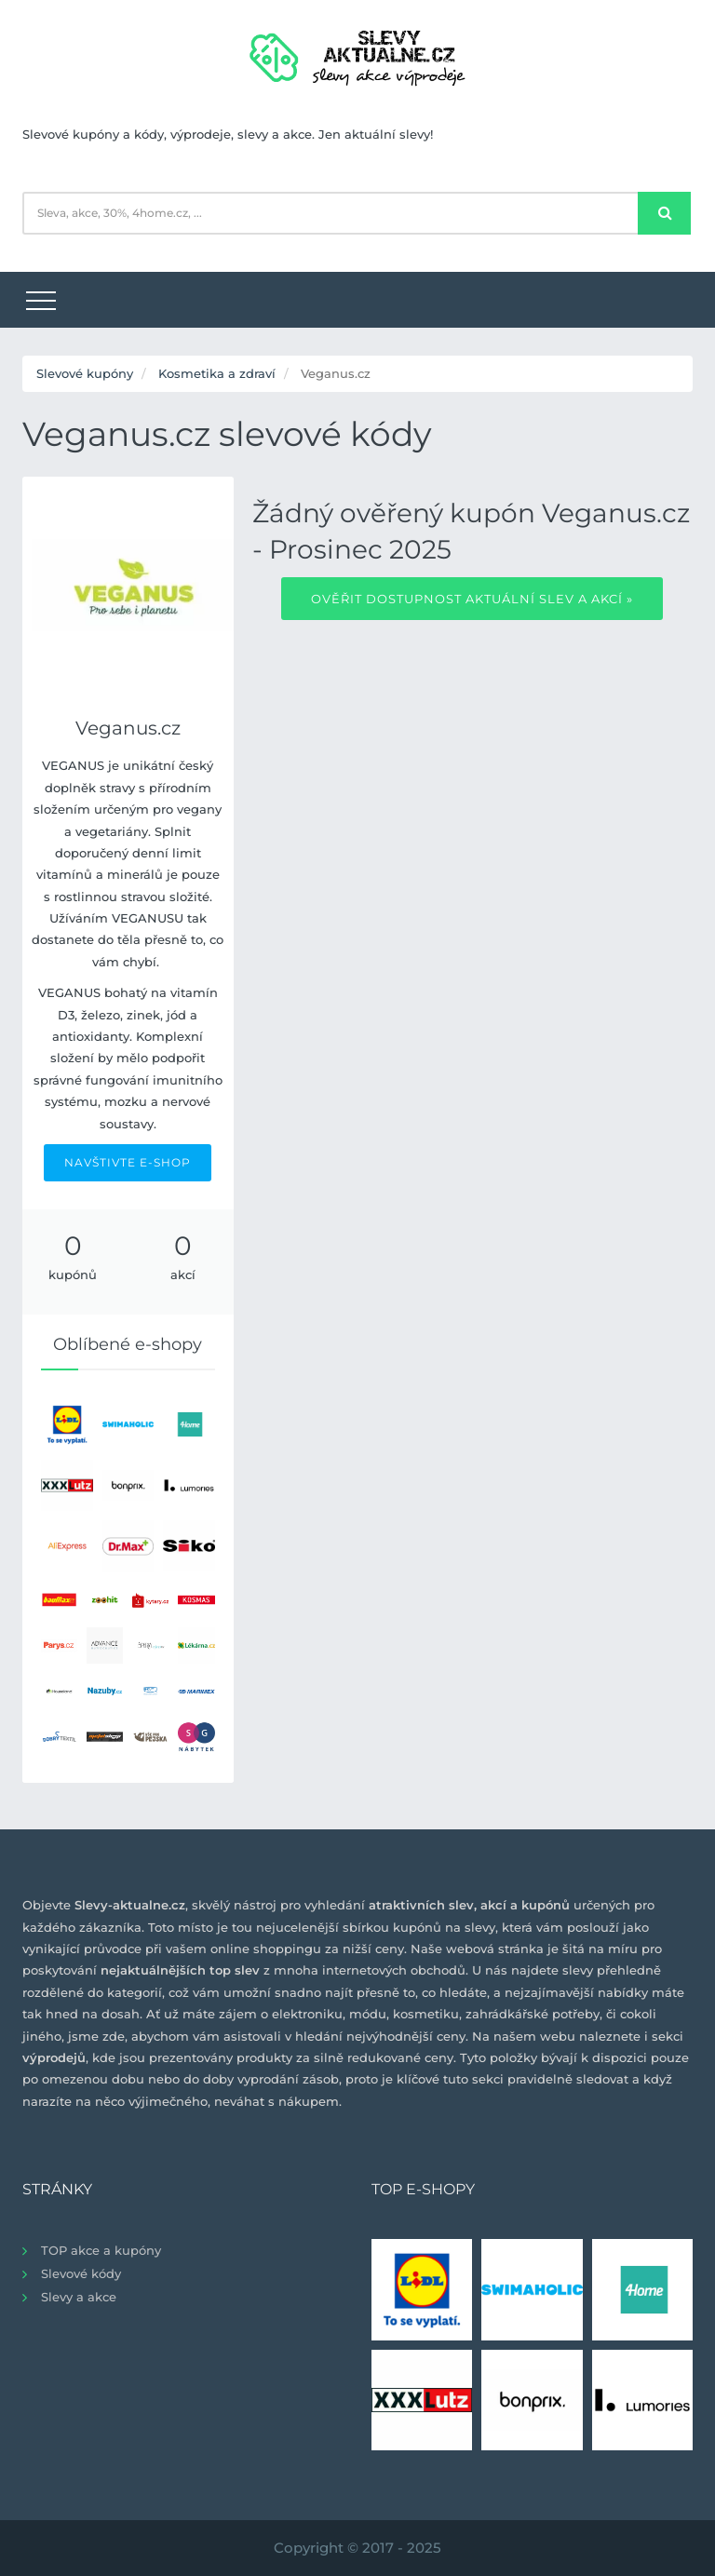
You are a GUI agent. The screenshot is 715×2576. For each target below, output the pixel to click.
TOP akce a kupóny (101, 2250)
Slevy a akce (78, 2296)
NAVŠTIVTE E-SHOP (127, 1162)
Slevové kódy (81, 2273)
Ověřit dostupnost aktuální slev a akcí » (472, 598)
